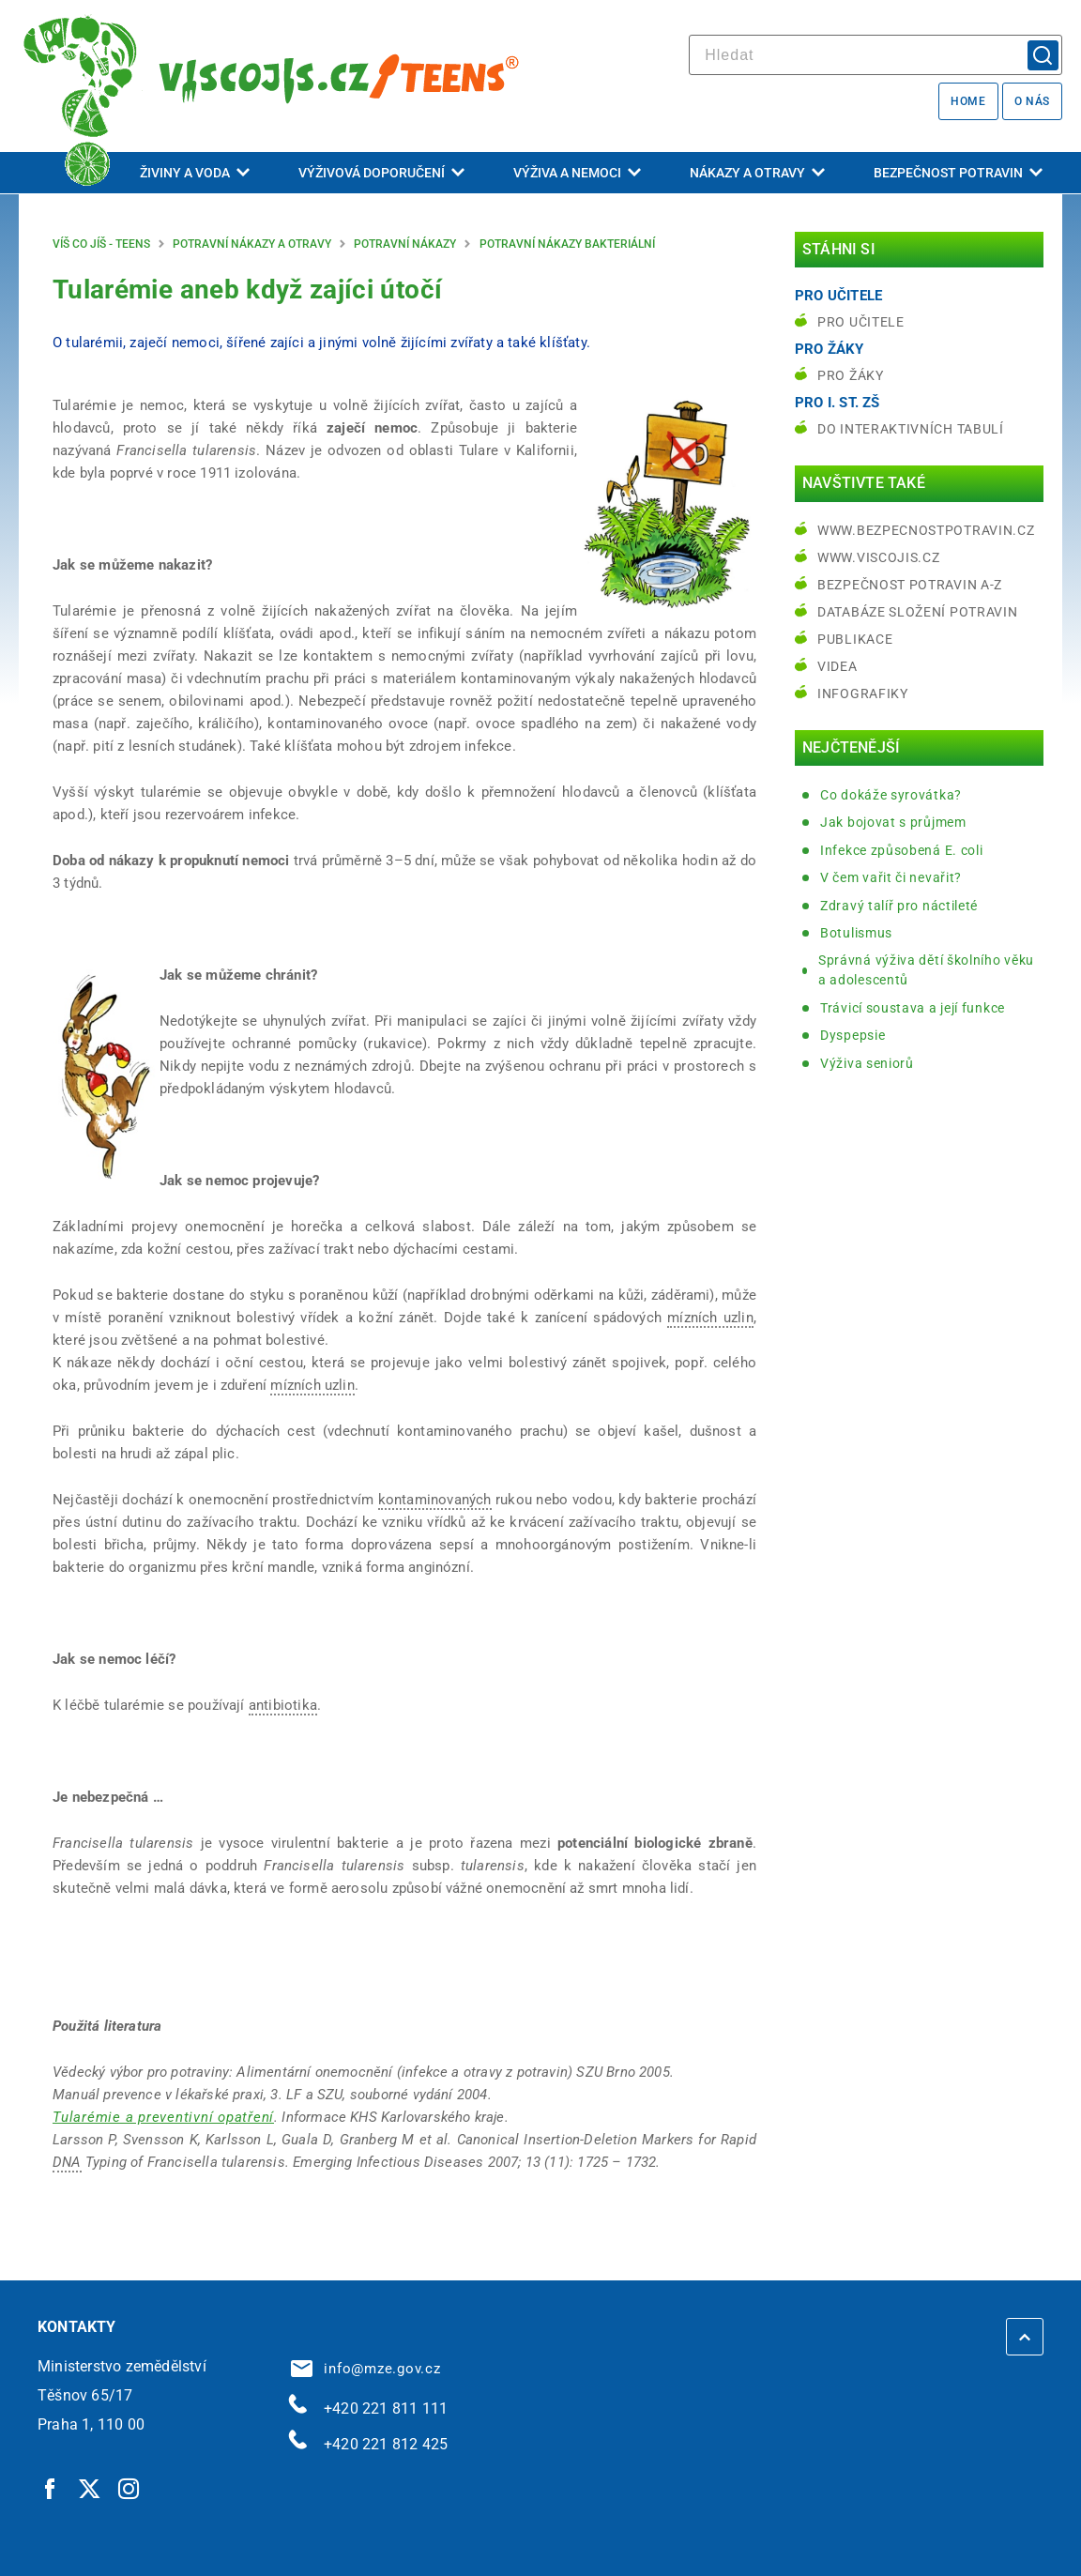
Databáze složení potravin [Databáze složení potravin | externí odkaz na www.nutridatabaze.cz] (917, 611)
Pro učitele (861, 321)
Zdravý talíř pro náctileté (899, 905)
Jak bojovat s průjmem (893, 822)
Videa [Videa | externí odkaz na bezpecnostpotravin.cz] (837, 666)
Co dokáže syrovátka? (891, 794)
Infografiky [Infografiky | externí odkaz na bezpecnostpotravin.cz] (862, 693)
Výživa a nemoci (577, 172)
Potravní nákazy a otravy (252, 244)
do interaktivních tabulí (910, 428)
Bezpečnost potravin (958, 172)
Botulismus (856, 932)
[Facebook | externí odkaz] (51, 2487)
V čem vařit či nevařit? (891, 877)
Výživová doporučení (381, 172)
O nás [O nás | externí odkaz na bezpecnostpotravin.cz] (1032, 101)
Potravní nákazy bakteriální (567, 244)
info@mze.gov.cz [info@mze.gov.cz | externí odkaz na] (366, 2368)
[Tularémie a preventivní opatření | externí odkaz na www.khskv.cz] (163, 2117)
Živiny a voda (195, 172)
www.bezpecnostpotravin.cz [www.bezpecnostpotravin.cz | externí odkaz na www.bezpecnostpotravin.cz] (926, 530)
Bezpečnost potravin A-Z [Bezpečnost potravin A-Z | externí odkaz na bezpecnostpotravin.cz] (909, 584)
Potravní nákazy (405, 244)
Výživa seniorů (867, 1063)
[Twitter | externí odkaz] (90, 2487)
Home (968, 101)
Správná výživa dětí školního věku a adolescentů (926, 970)
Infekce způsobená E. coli (901, 850)
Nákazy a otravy (757, 172)
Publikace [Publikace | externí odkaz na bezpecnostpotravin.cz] (854, 639)
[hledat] (875, 55)
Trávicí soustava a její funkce (912, 1007)
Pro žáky (850, 375)
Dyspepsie (852, 1035)
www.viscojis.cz (878, 557)
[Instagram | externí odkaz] (129, 2487)
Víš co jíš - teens (101, 244)
